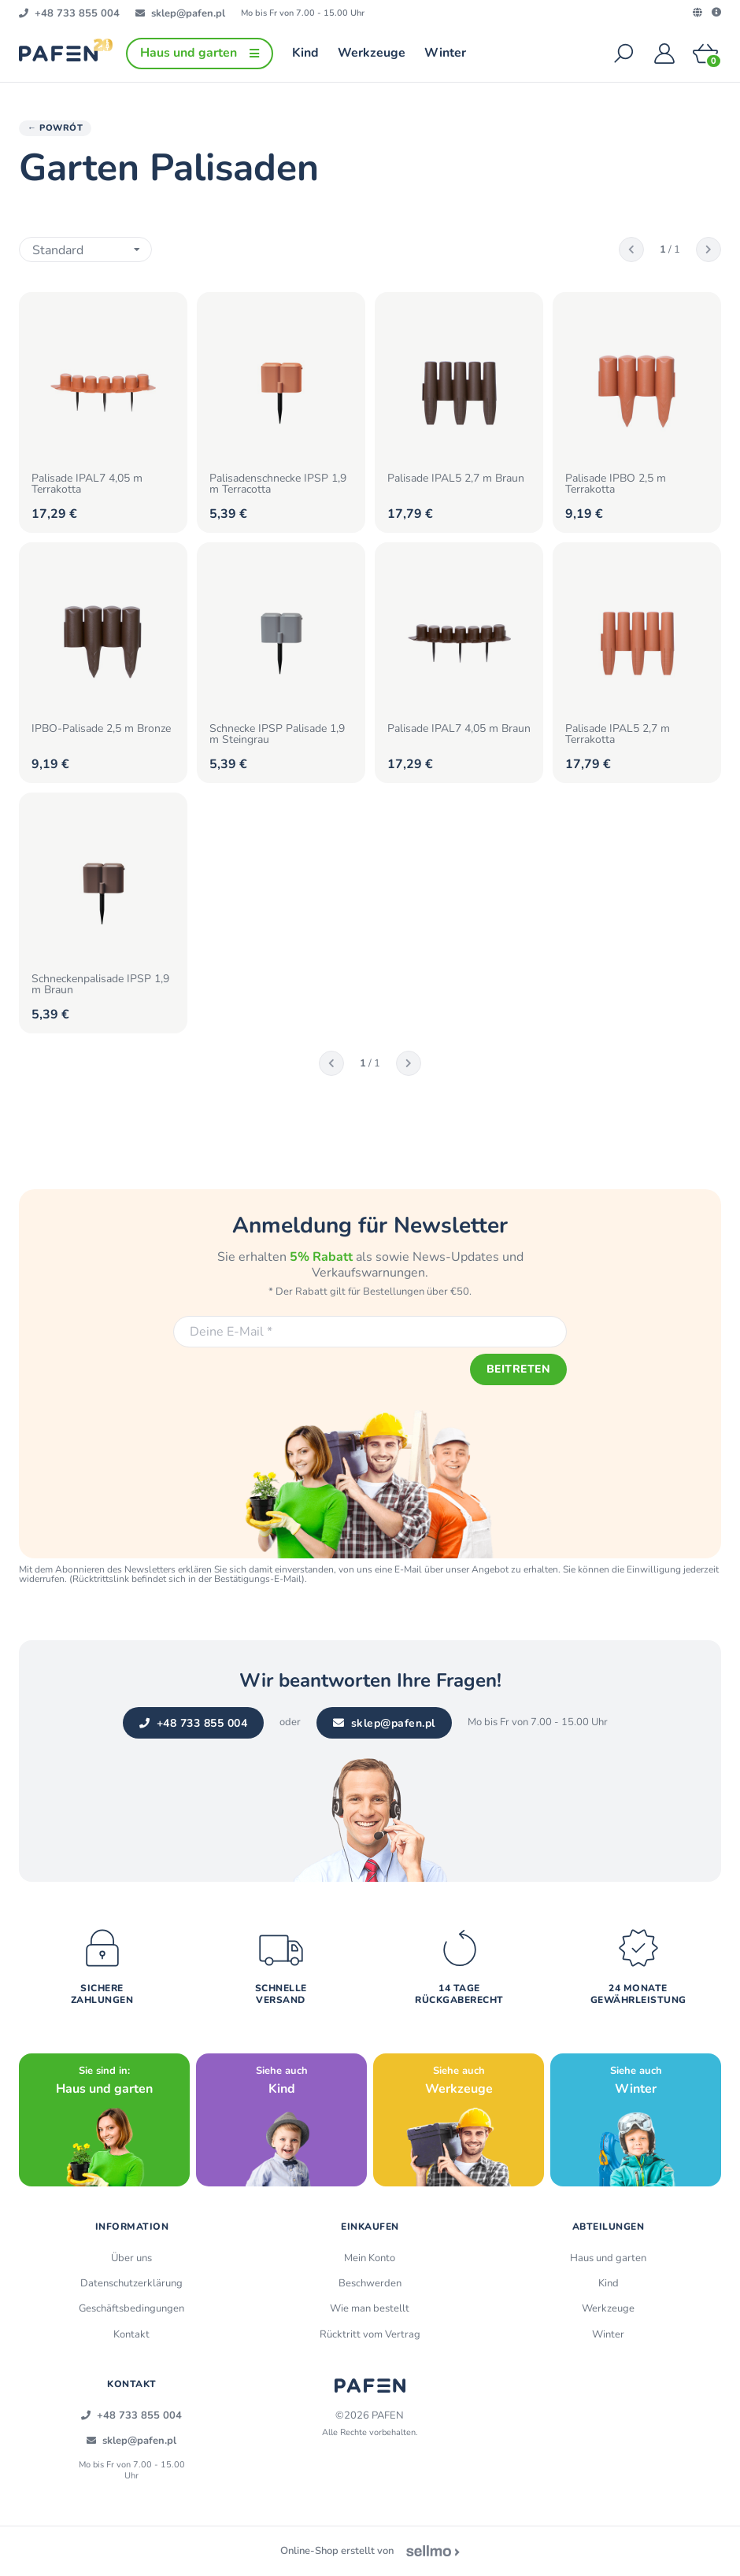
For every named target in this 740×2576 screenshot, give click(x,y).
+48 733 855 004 (193, 1724)
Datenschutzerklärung (131, 2284)
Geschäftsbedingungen (131, 2309)
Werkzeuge (608, 2309)
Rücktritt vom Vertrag (370, 2334)
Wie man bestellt (369, 2309)
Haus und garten (608, 2259)
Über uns (131, 2259)
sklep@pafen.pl (384, 1724)
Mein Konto (369, 2259)
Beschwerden (370, 2284)
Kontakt (131, 2334)
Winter (608, 2334)
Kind (608, 2284)
